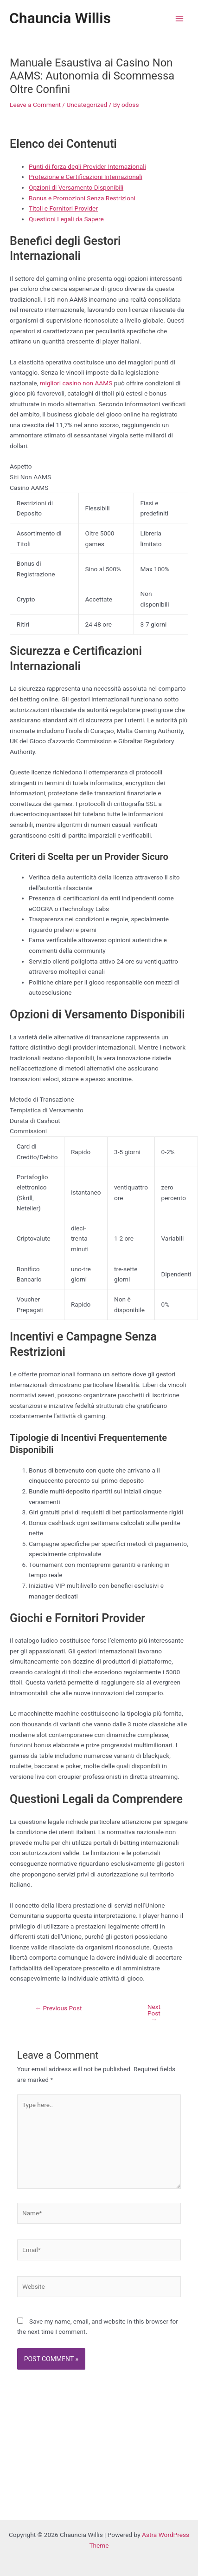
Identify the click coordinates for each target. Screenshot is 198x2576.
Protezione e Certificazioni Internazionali (85, 176)
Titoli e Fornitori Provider (63, 208)
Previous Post (58, 2008)
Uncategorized (86, 104)
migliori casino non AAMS (76, 383)
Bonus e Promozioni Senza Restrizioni (82, 198)
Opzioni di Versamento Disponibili (76, 187)
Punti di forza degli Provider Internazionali (87, 166)
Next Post (153, 2013)
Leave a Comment (35, 104)
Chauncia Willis (60, 18)
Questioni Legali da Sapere (66, 219)
